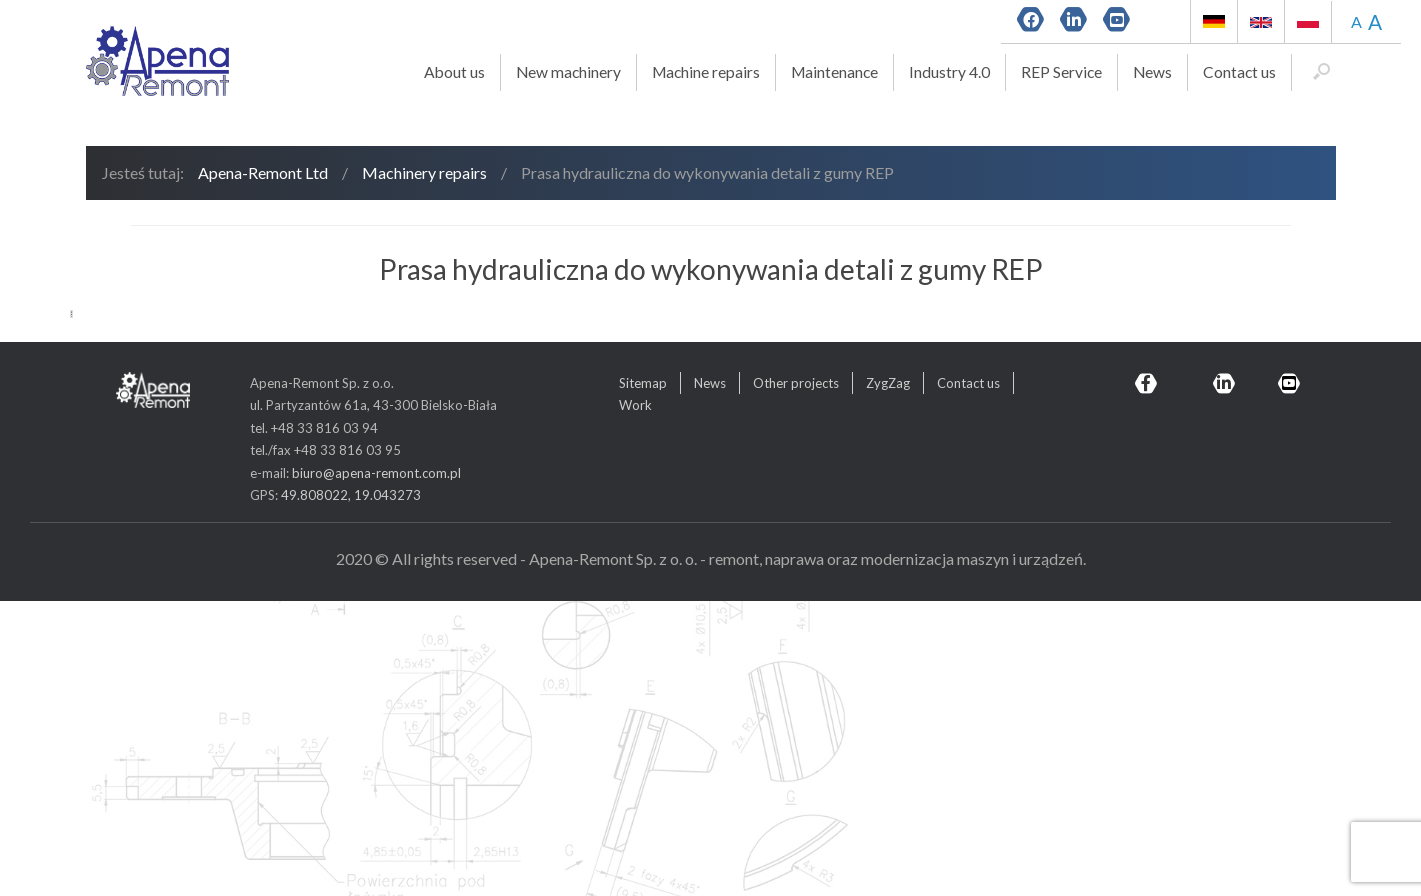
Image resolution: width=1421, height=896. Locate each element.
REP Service (1061, 72)
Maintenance (834, 72)
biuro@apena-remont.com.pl (376, 768)
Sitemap (643, 678)
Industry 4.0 (949, 72)
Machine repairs (706, 72)
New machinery (568, 72)
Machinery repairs (424, 172)
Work (635, 701)
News (1152, 72)
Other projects (796, 678)
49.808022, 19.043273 (351, 790)
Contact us (1239, 72)
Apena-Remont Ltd (263, 172)
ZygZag (888, 678)
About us (454, 72)
